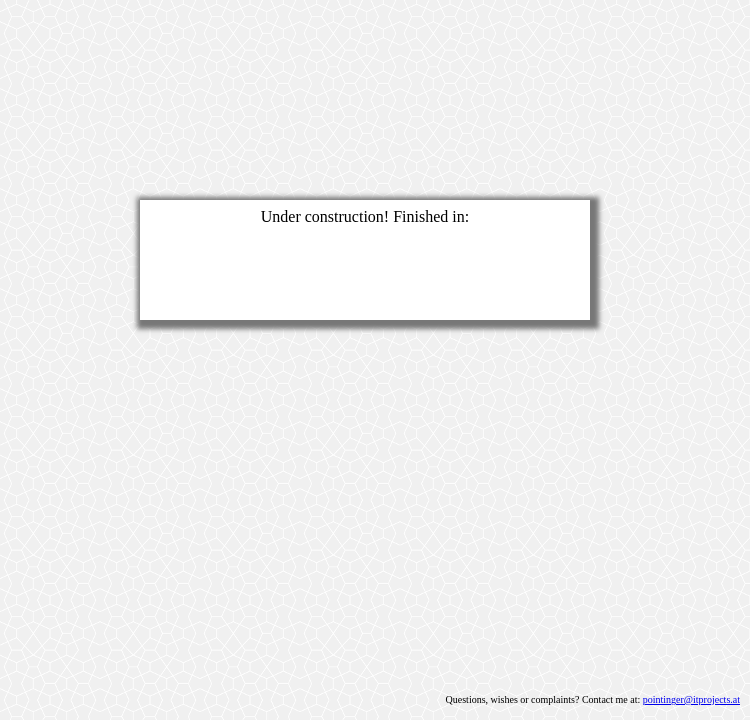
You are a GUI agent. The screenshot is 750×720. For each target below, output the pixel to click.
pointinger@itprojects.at (691, 699)
